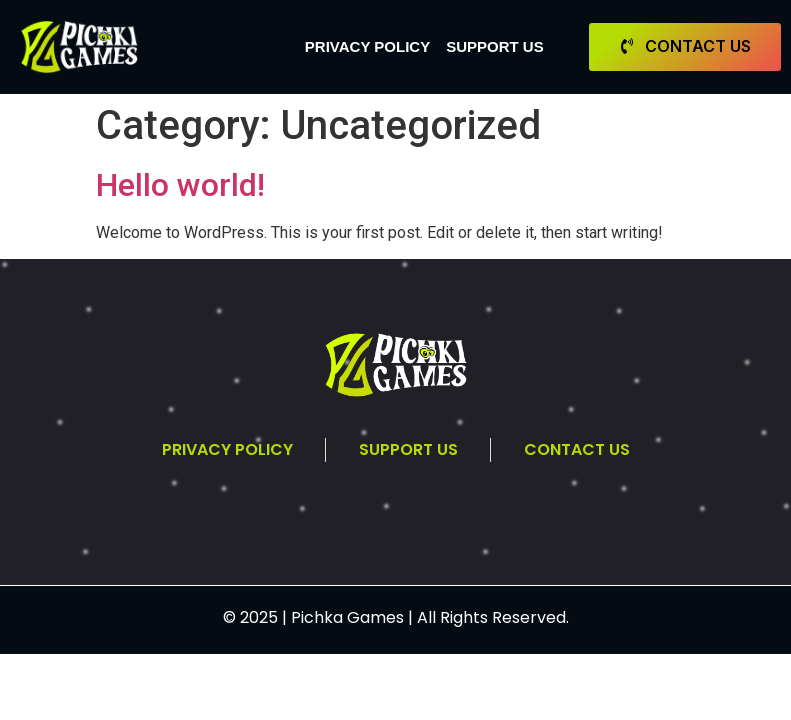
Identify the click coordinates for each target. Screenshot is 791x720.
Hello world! (180, 185)
